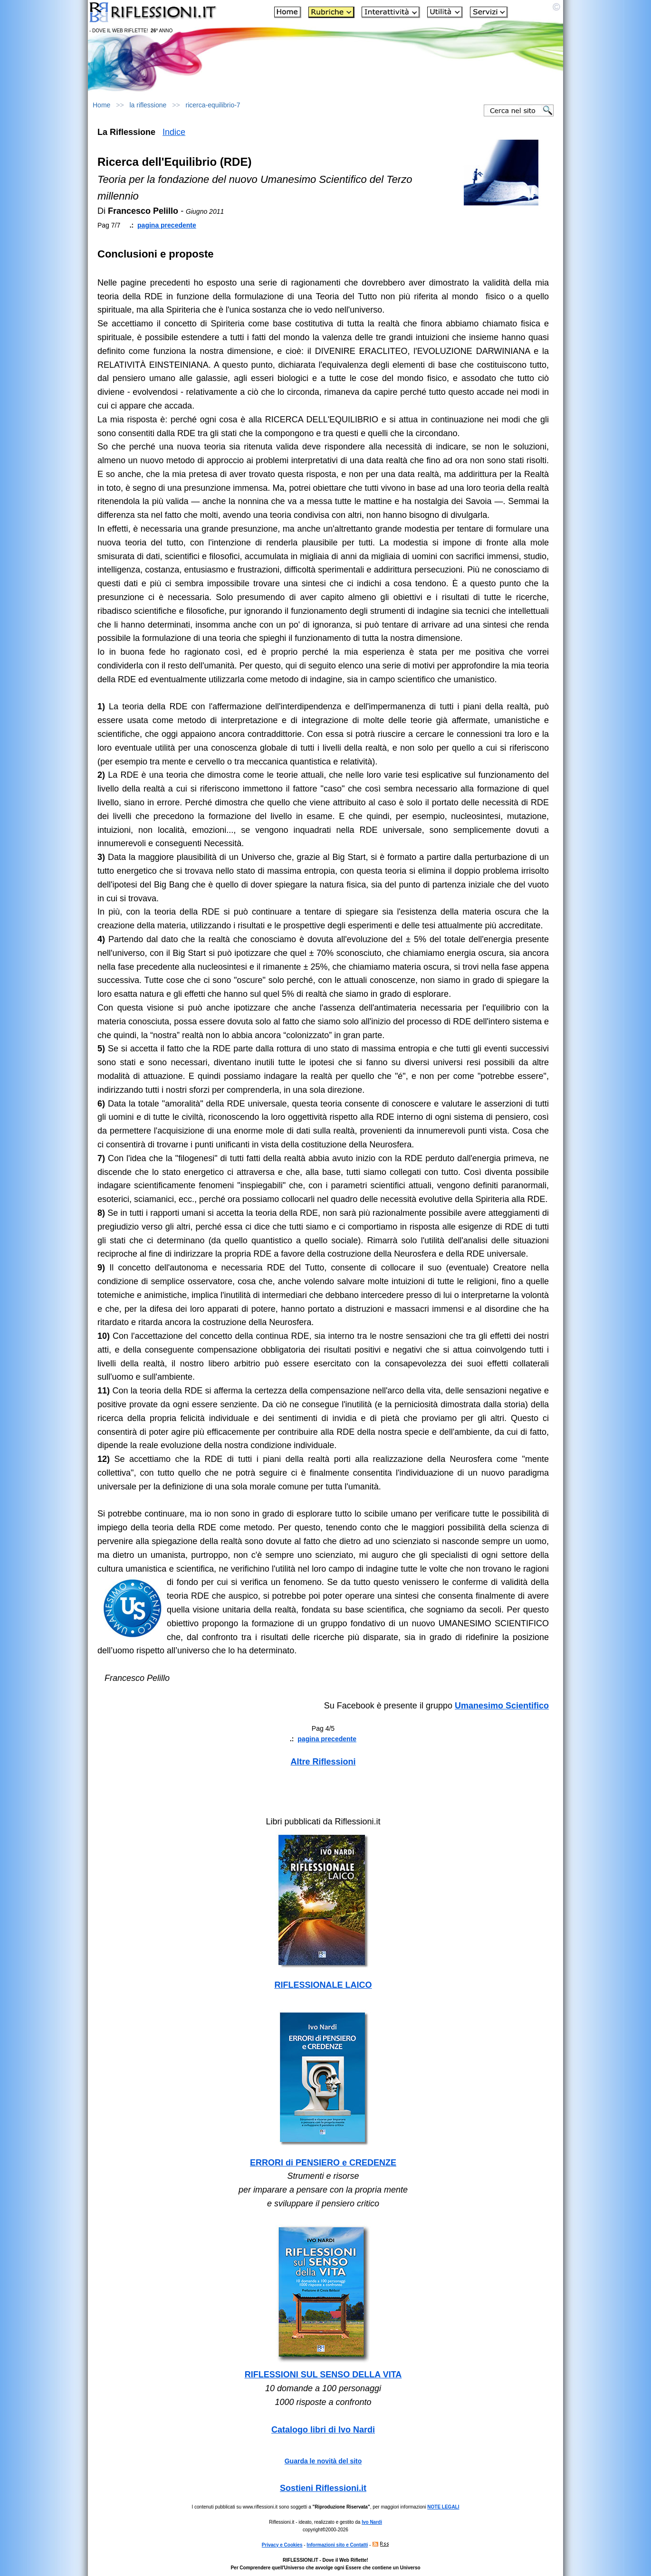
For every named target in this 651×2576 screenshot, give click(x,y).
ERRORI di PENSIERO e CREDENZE (323, 2162)
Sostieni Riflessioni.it (323, 2488)
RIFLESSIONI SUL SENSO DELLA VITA (323, 2374)
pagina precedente (166, 225)
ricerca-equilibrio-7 (212, 105)
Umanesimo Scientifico (502, 1705)
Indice (174, 132)
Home (101, 105)
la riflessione (148, 105)
